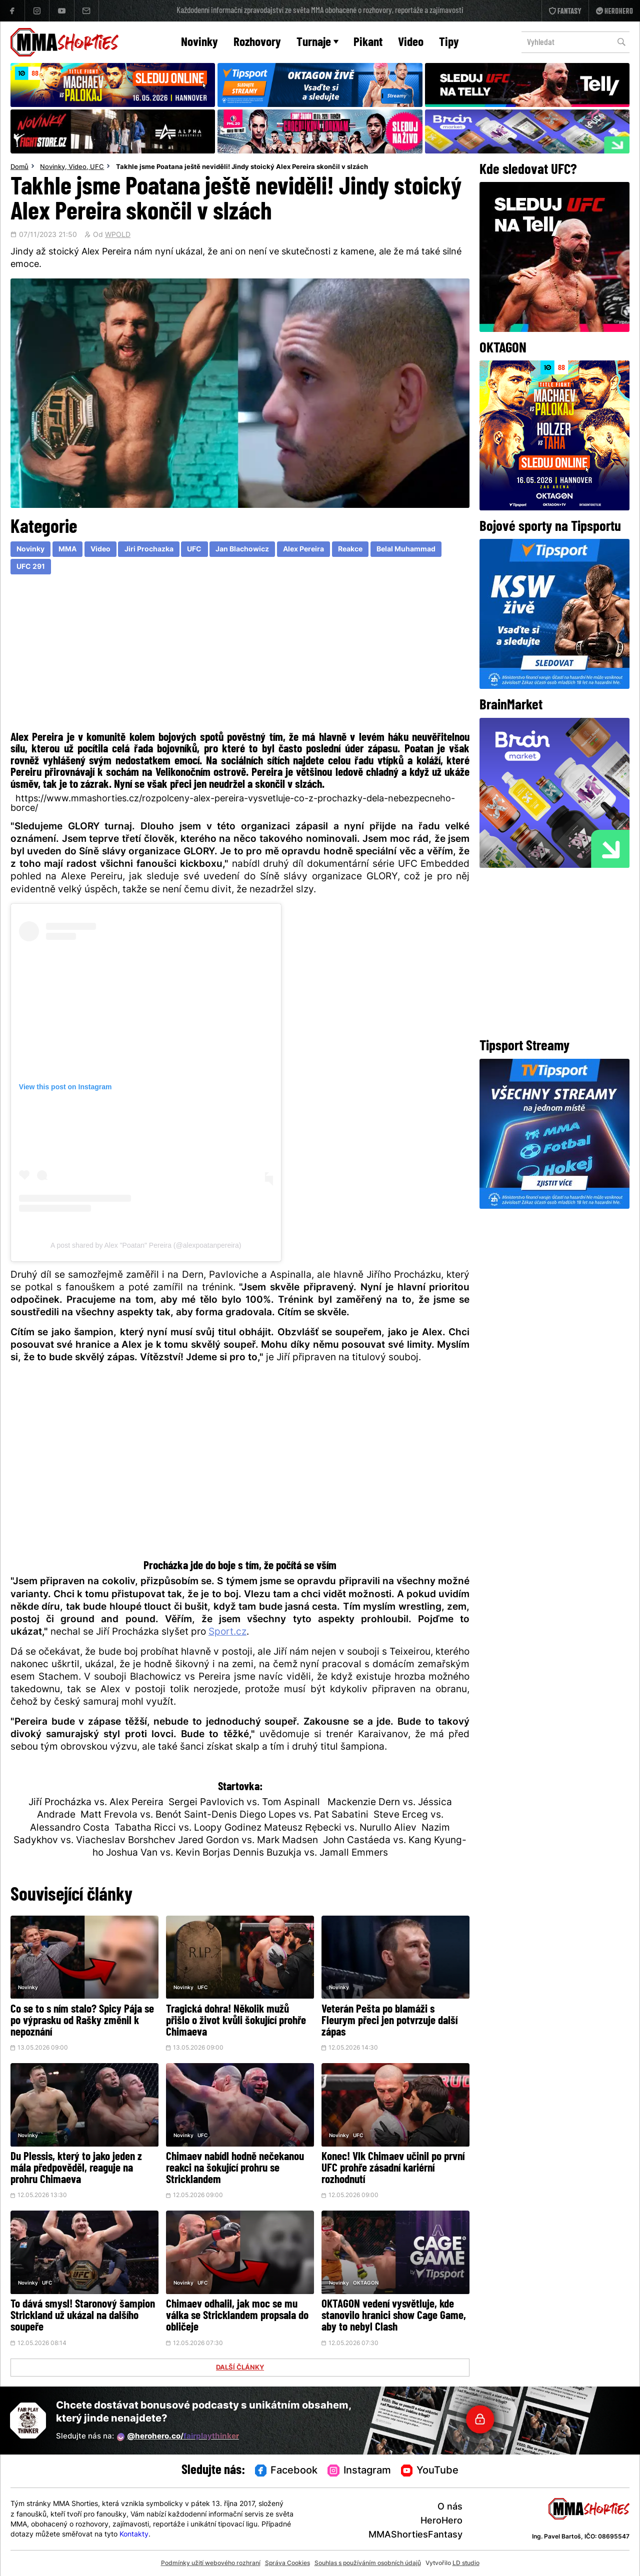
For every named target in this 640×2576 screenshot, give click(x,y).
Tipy (449, 42)
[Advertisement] (240, 655)
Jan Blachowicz (242, 549)
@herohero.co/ (178, 2437)
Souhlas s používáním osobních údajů (367, 2564)
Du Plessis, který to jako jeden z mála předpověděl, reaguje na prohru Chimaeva (76, 2169)
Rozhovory (257, 42)
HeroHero (441, 2521)
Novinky (199, 42)
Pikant (368, 42)
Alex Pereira (303, 549)
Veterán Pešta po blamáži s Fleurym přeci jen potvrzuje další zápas (390, 2021)
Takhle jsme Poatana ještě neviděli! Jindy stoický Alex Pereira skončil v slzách (242, 167)
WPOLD (117, 235)
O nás (450, 2507)
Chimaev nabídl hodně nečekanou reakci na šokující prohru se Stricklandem (235, 2169)
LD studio (466, 2564)
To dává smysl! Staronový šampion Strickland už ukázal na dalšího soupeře (82, 2316)
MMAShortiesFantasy (415, 2535)
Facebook (286, 2471)
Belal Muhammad (406, 549)
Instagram (359, 2471)
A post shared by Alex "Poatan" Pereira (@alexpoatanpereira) (145, 1245)
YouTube (430, 2471)
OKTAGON (365, 2283)
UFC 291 (30, 567)
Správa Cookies (287, 2564)
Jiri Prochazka (149, 549)
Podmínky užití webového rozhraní (210, 2564)
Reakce (350, 549)
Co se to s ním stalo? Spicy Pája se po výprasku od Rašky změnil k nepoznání (82, 2021)
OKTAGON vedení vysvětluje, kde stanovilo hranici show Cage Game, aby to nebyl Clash (394, 2316)
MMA (67, 549)
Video (411, 42)
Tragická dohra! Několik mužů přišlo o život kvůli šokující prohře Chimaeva (236, 2021)
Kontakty (134, 2535)
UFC (97, 167)
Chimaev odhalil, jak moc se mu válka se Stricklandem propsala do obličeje (237, 2316)
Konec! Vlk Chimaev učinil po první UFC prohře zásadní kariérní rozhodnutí (393, 2169)
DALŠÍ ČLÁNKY (240, 2368)
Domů (19, 167)
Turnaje (317, 42)
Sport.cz (227, 1632)
